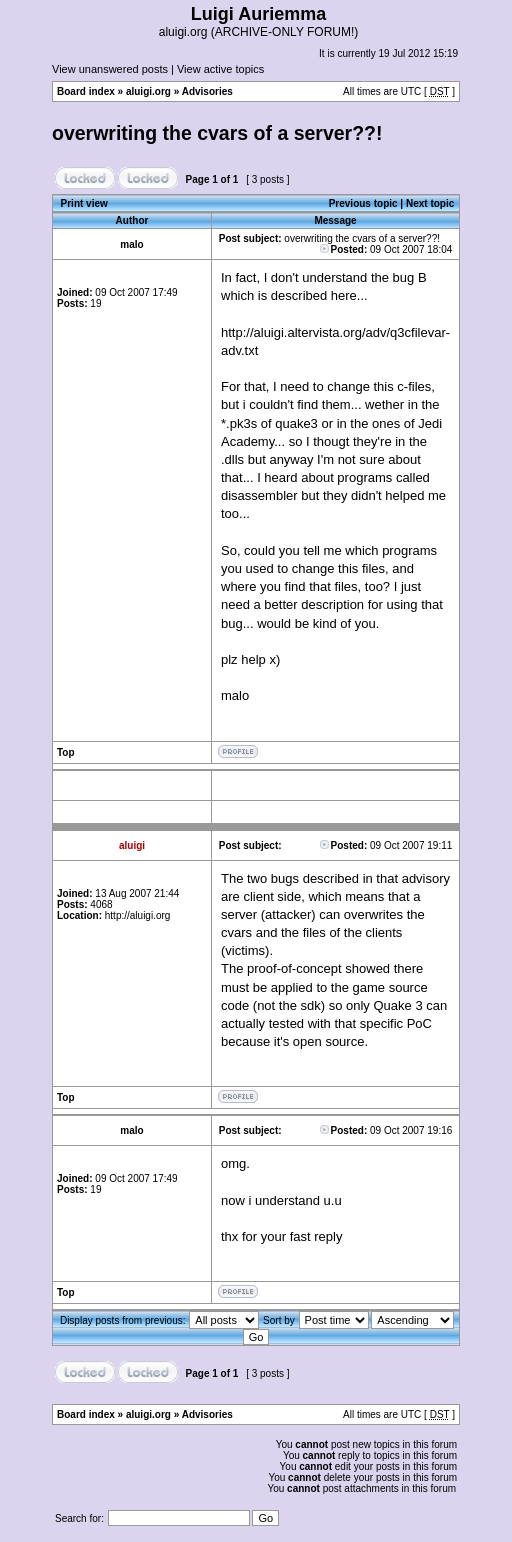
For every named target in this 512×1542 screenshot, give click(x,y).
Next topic (430, 203)
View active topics (220, 69)
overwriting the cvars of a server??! (217, 133)
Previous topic (363, 203)
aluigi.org (148, 91)
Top (66, 752)
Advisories (207, 91)
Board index (86, 91)
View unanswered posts (110, 69)
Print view (84, 203)
